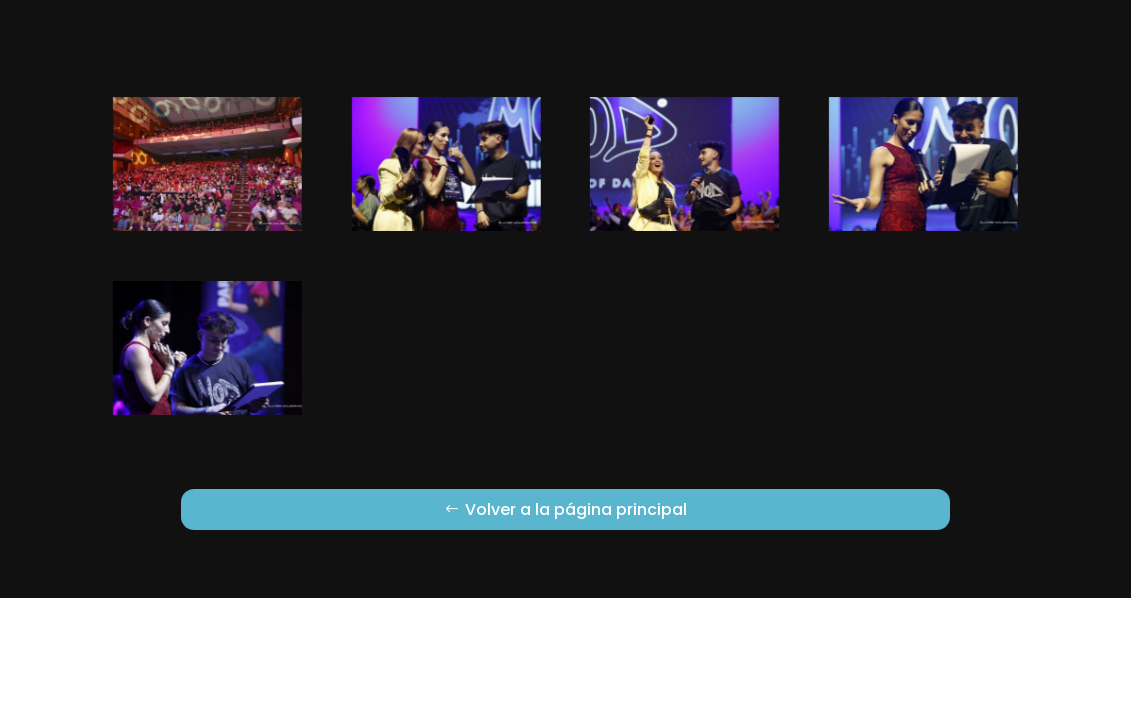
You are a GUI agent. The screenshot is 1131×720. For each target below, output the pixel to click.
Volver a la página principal (576, 509)
